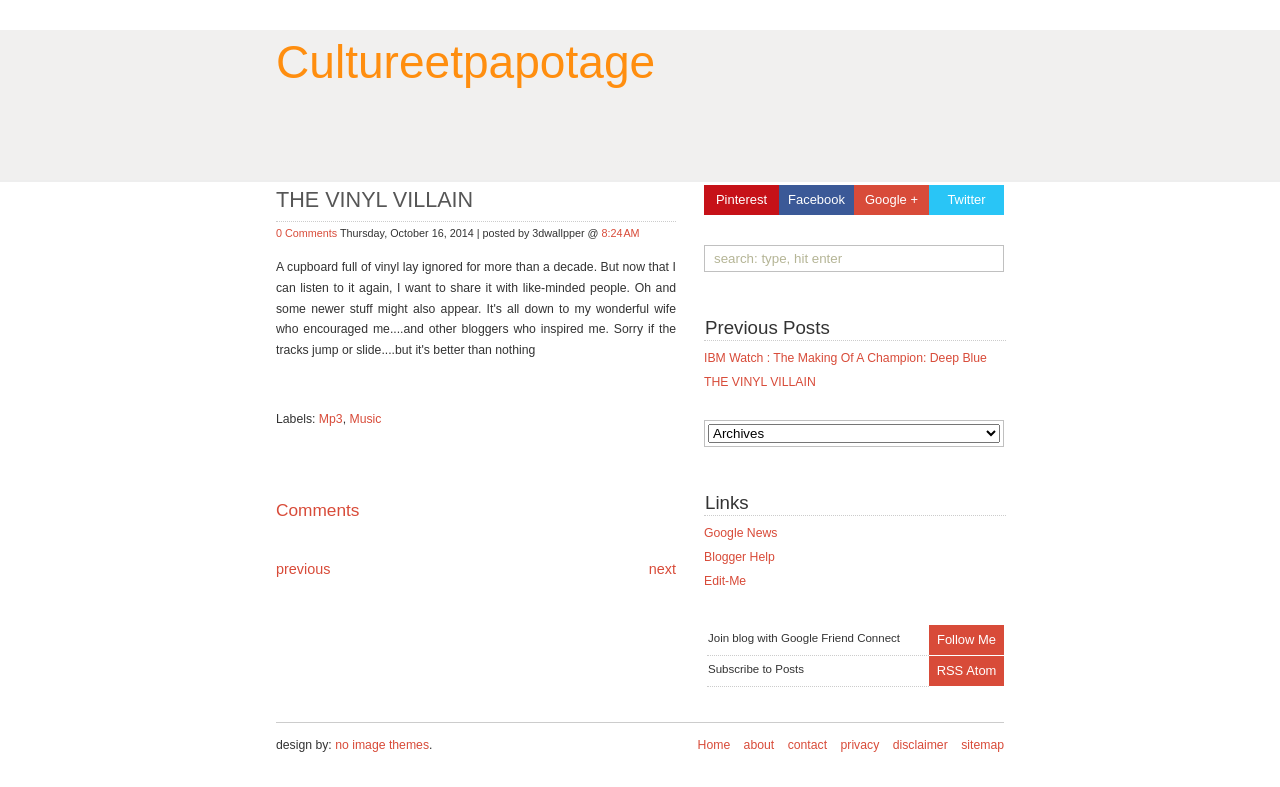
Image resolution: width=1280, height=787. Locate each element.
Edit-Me (725, 581)
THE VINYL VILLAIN (760, 382)
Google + (891, 199)
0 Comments (308, 233)
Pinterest (741, 199)
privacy (860, 745)
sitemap (982, 745)
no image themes (382, 745)
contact (807, 745)
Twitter (966, 199)
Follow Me (966, 639)
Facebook (816, 199)
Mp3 (331, 419)
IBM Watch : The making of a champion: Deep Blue (845, 358)
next (662, 569)
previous (303, 569)
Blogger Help (739, 557)
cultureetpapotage (465, 62)
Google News (740, 533)
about (759, 745)
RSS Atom (967, 670)
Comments (317, 510)
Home (714, 745)
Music (365, 419)
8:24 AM (620, 233)
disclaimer (920, 745)
